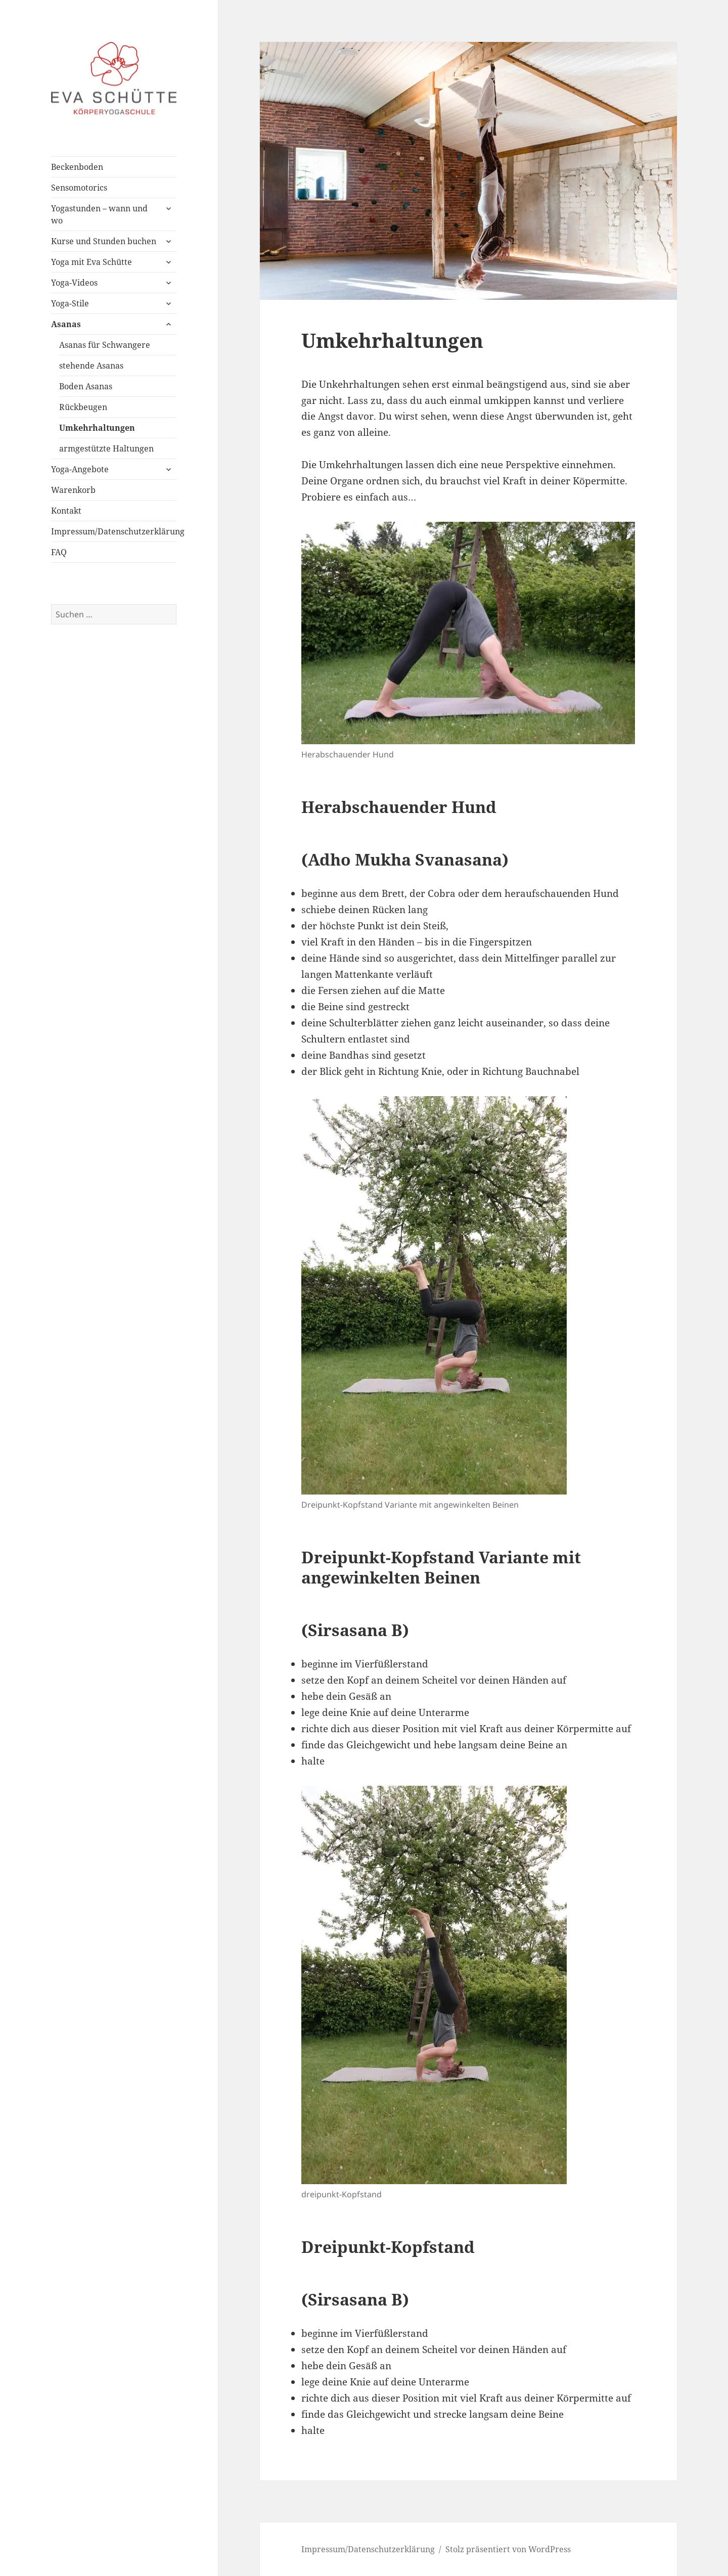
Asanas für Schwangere (104, 344)
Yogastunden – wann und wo (99, 214)
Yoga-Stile (70, 303)
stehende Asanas (91, 365)
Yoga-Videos (74, 282)
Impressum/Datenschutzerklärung (113, 531)
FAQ (59, 552)
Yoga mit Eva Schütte (91, 261)
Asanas (66, 324)
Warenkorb (73, 489)
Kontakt (66, 510)
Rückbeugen (83, 407)
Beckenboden (77, 166)
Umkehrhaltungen (97, 427)
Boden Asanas (85, 386)
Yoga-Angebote (80, 469)
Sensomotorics (79, 187)
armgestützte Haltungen (106, 448)
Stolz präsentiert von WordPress (508, 2549)
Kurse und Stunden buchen (103, 241)
